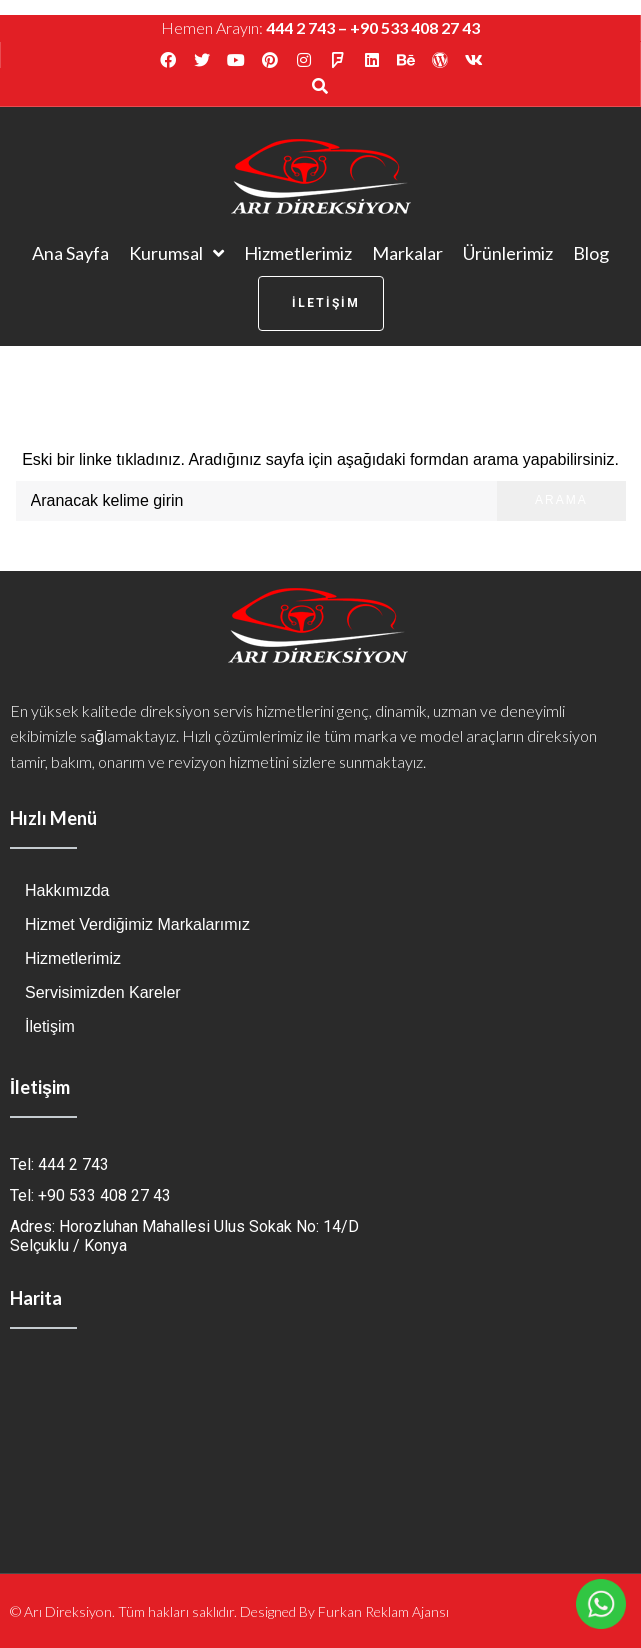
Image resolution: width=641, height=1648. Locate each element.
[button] (321, 303)
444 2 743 (300, 27)
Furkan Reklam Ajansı (383, 1611)
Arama (561, 500)
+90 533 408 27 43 (415, 27)
